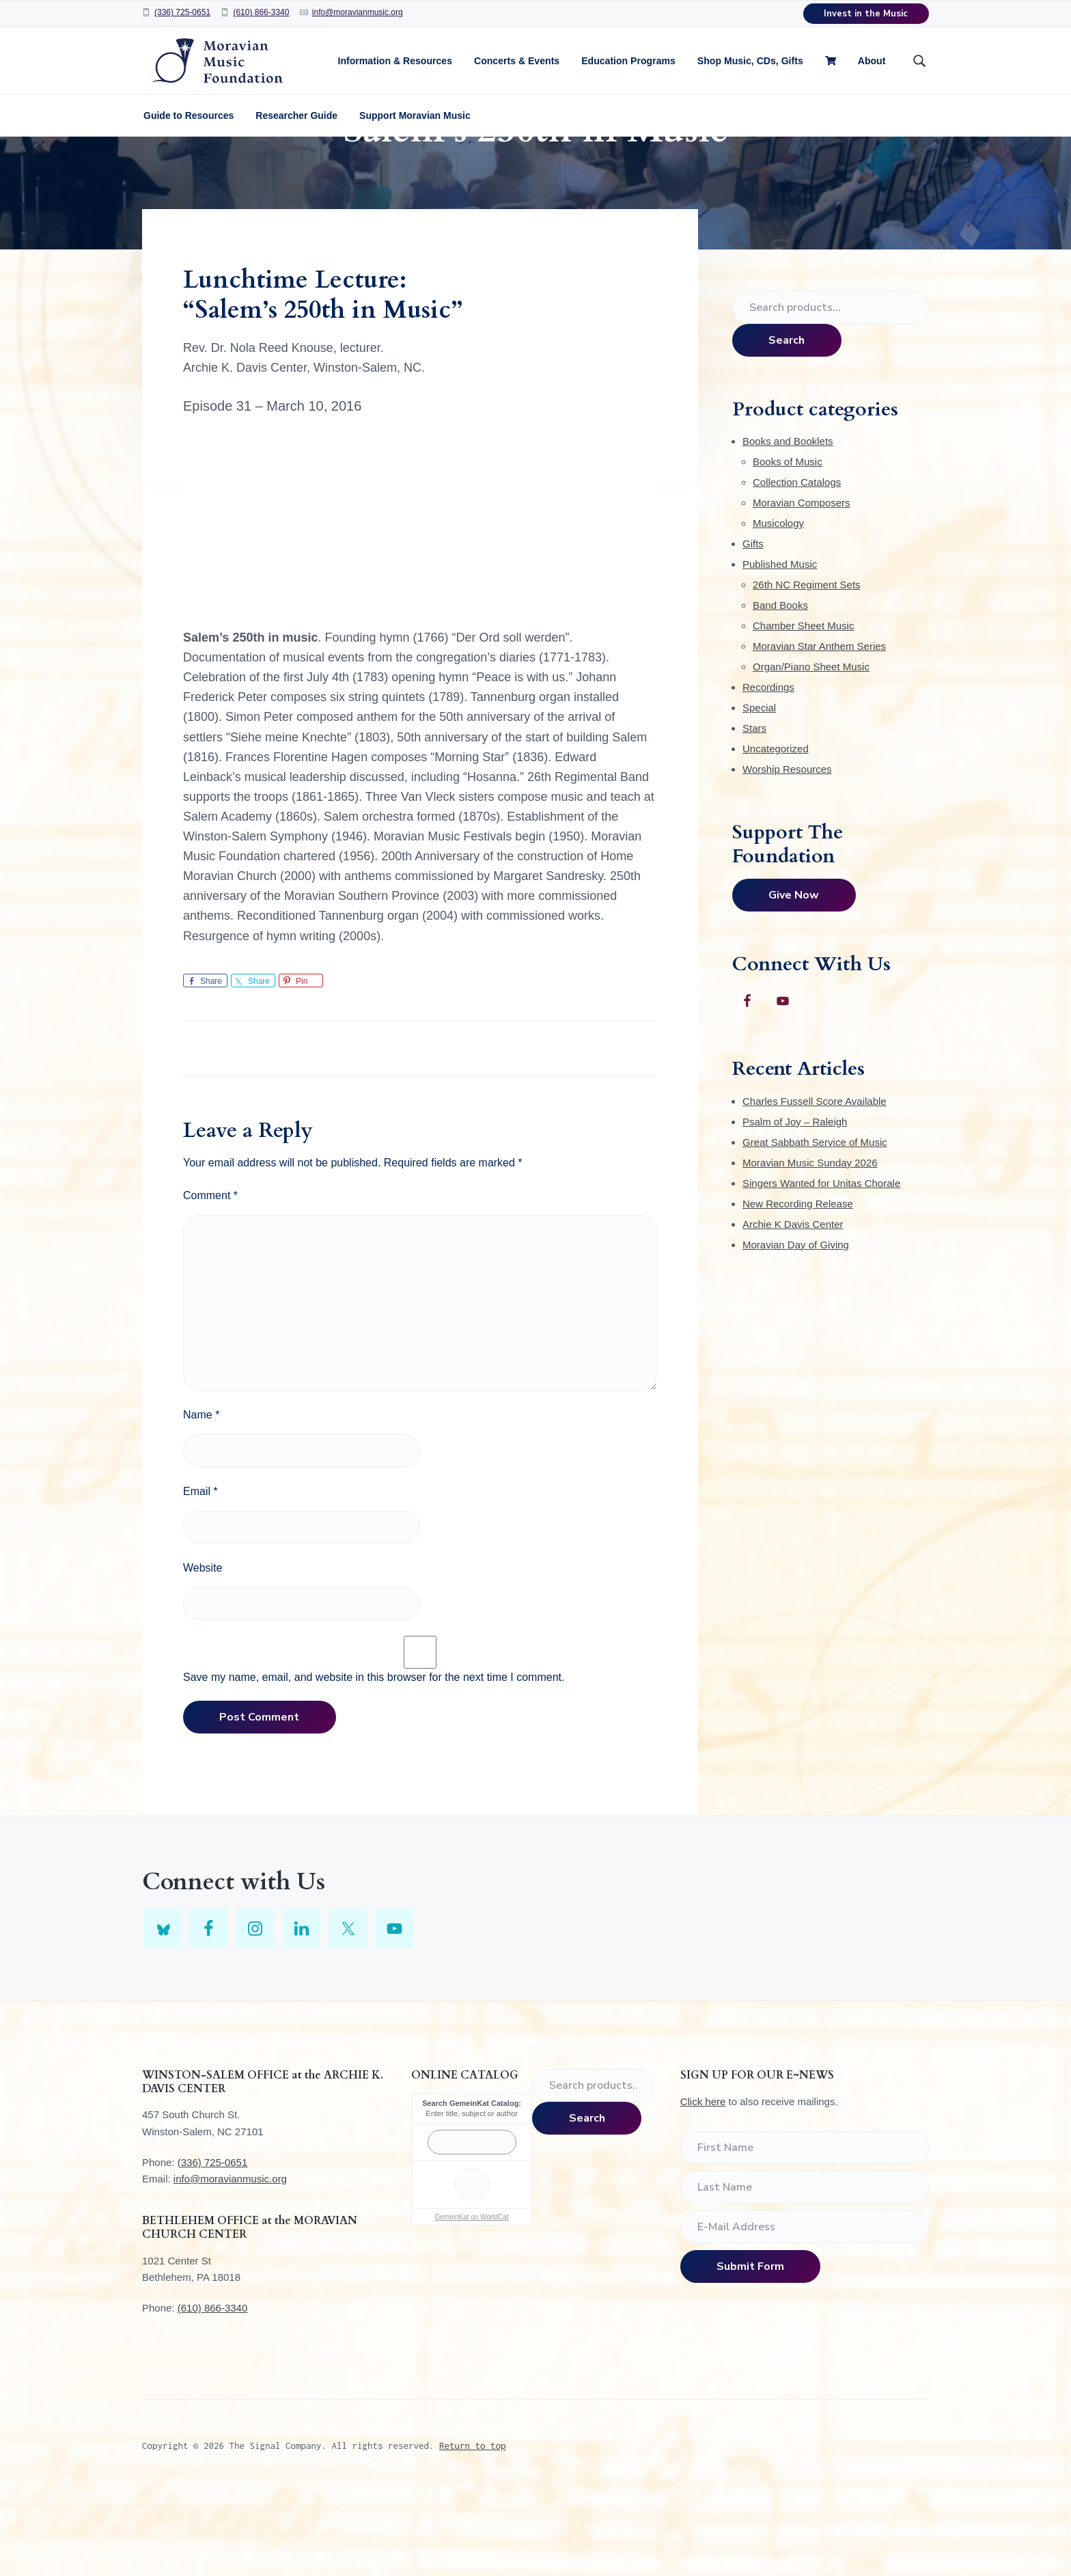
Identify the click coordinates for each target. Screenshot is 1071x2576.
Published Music (779, 649)
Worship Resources (787, 854)
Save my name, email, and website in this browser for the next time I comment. (373, 1762)
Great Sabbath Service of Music (814, 1227)
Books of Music (787, 546)
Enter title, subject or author (472, 2198)
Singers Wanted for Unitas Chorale (821, 1268)
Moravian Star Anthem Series (819, 731)
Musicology (778, 608)
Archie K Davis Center (793, 1309)
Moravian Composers (801, 587)
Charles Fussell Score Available (814, 1186)
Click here (703, 2186)
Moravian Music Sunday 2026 (810, 1247)
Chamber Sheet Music (803, 710)
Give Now (793, 979)
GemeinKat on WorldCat (471, 2301)
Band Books (780, 690)
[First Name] (804, 2232)
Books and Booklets (787, 526)
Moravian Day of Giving (795, 1329)
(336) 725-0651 (182, 12)
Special (759, 792)
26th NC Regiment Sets (807, 669)
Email (200, 1576)
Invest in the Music (866, 14)
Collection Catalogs (797, 567)
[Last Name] (804, 2272)
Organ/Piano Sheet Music (811, 751)
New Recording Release (797, 1288)
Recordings (768, 772)
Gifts (753, 628)
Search (786, 425)
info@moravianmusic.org (357, 12)
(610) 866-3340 (261, 12)
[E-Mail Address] (804, 2311)
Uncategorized (775, 833)
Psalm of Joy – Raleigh (794, 1206)
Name (201, 1499)
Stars (754, 813)
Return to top (472, 2530)
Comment (210, 1280)
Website (203, 1652)
